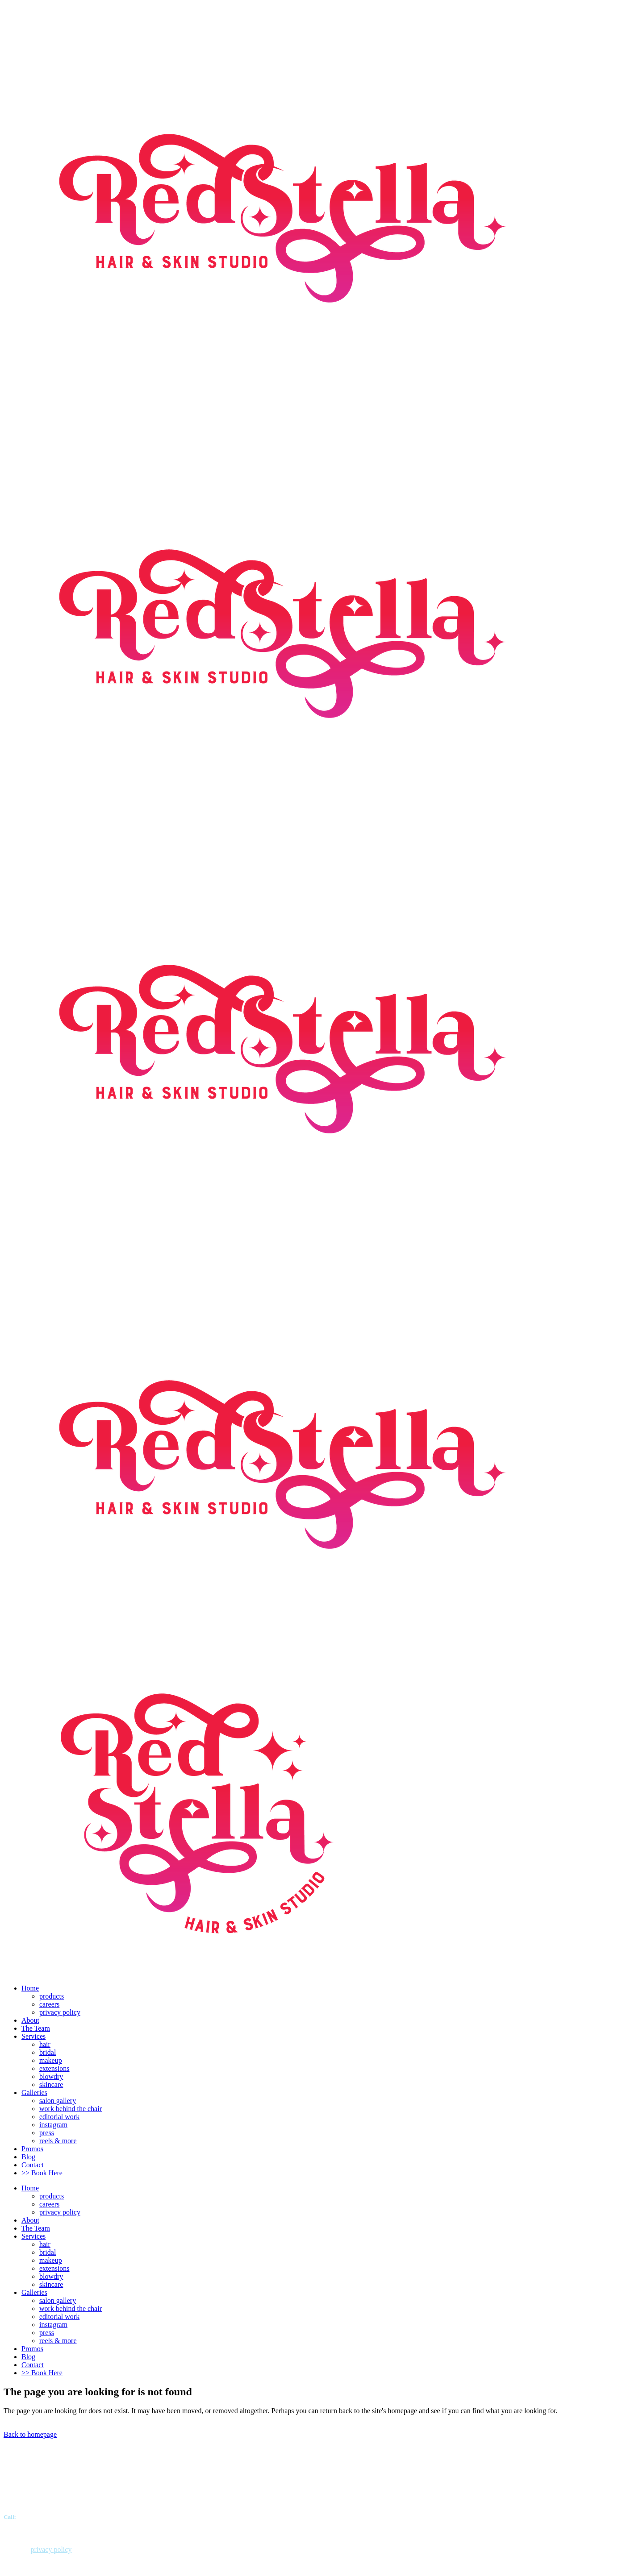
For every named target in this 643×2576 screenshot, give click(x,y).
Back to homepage (30, 2434)
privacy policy (50, 2549)
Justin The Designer (61, 2564)
